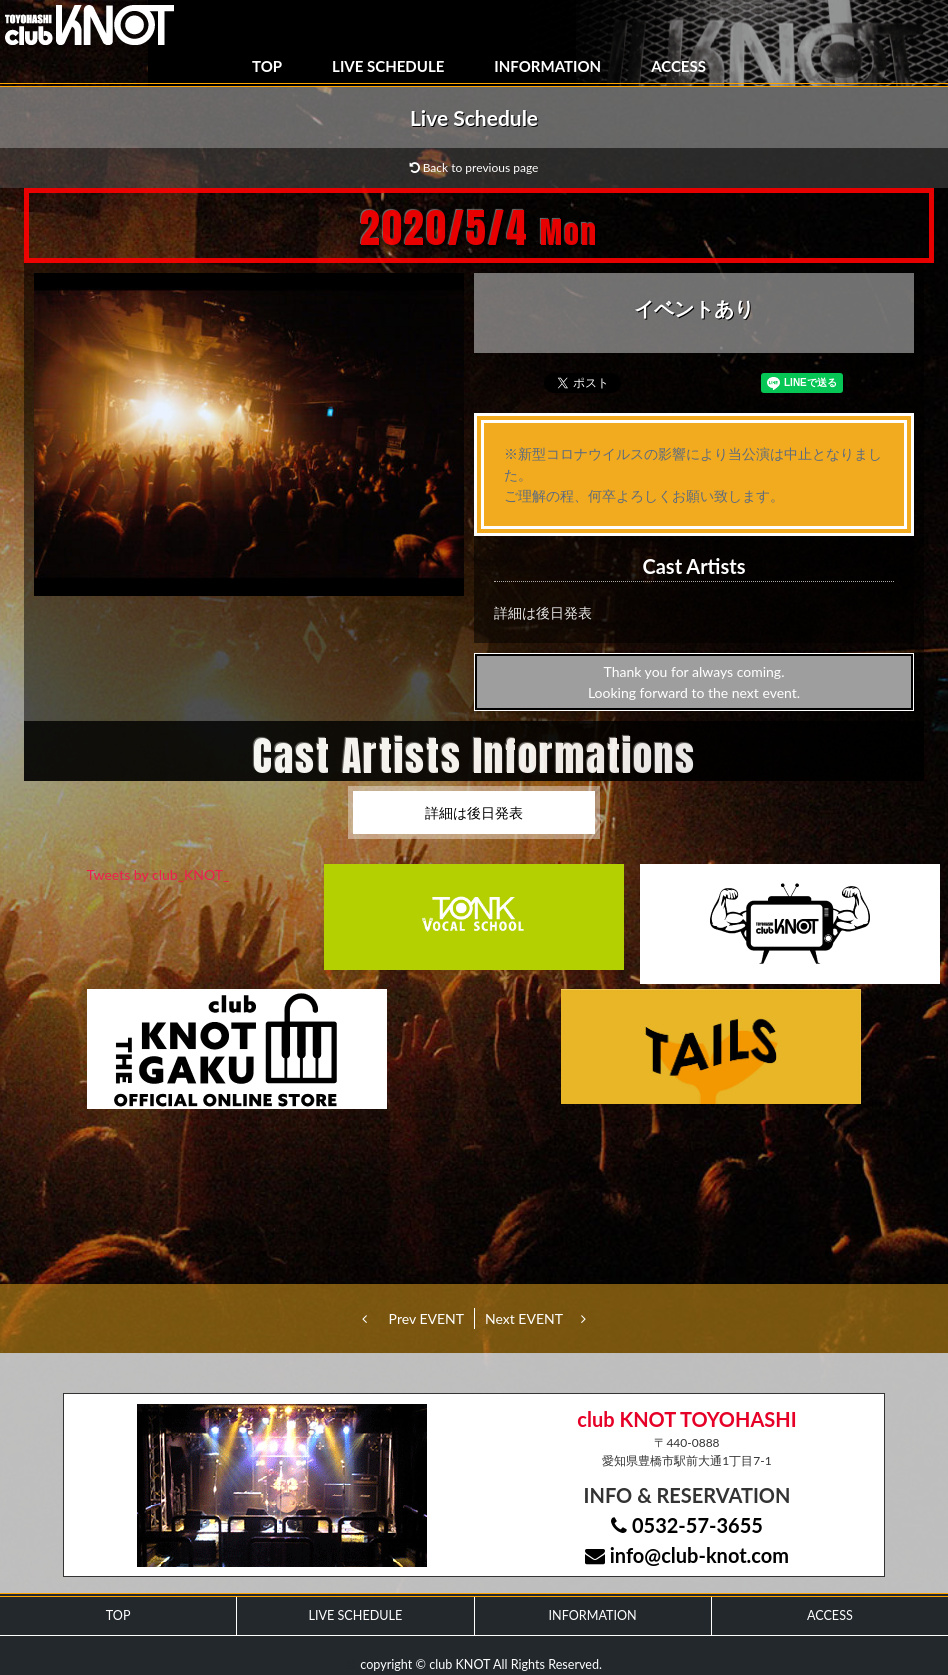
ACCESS (678, 66)
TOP (267, 66)
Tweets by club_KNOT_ (158, 874)
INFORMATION (547, 66)
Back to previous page (474, 167)
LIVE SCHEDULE (388, 66)
